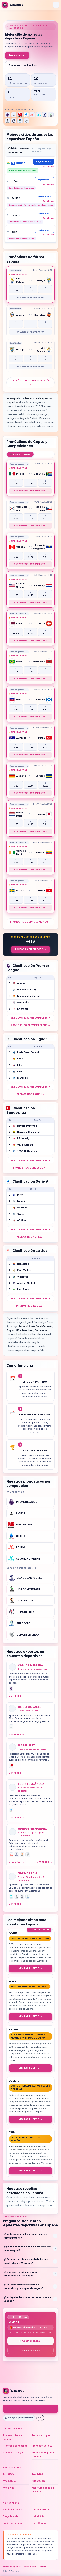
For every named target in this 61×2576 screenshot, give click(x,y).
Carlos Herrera (30, 1665)
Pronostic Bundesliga (15, 2445)
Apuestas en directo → (30, 949)
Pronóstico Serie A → (30, 1236)
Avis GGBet (9, 2474)
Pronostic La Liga (13, 2452)
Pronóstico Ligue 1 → (30, 1094)
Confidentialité (29, 2566)
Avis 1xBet (37, 2474)
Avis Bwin (8, 2487)
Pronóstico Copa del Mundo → (30, 921)
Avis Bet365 (9, 2480)
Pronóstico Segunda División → (30, 382)
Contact (42, 2566)
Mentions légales (11, 2566)
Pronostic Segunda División (43, 2454)
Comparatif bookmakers (23, 65)
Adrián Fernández (32, 1828)
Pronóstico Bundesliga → (30, 1167)
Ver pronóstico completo (30, 491)
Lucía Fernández (31, 1784)
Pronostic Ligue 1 (41, 2435)
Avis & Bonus (48, 167)
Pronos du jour (17, 55)
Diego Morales (29, 1706)
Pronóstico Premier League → (30, 1025)
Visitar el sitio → (30, 1968)
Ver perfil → (16, 1696)
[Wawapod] (12, 5)
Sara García (27, 1873)
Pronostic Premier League (13, 2437)
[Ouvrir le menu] (56, 5)
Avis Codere (39, 2480)
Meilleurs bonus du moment (43, 2489)
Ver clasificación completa (30, 1017)
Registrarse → (43, 161)
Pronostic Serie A (42, 2445)
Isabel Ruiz (26, 1745)
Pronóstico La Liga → (30, 1305)
